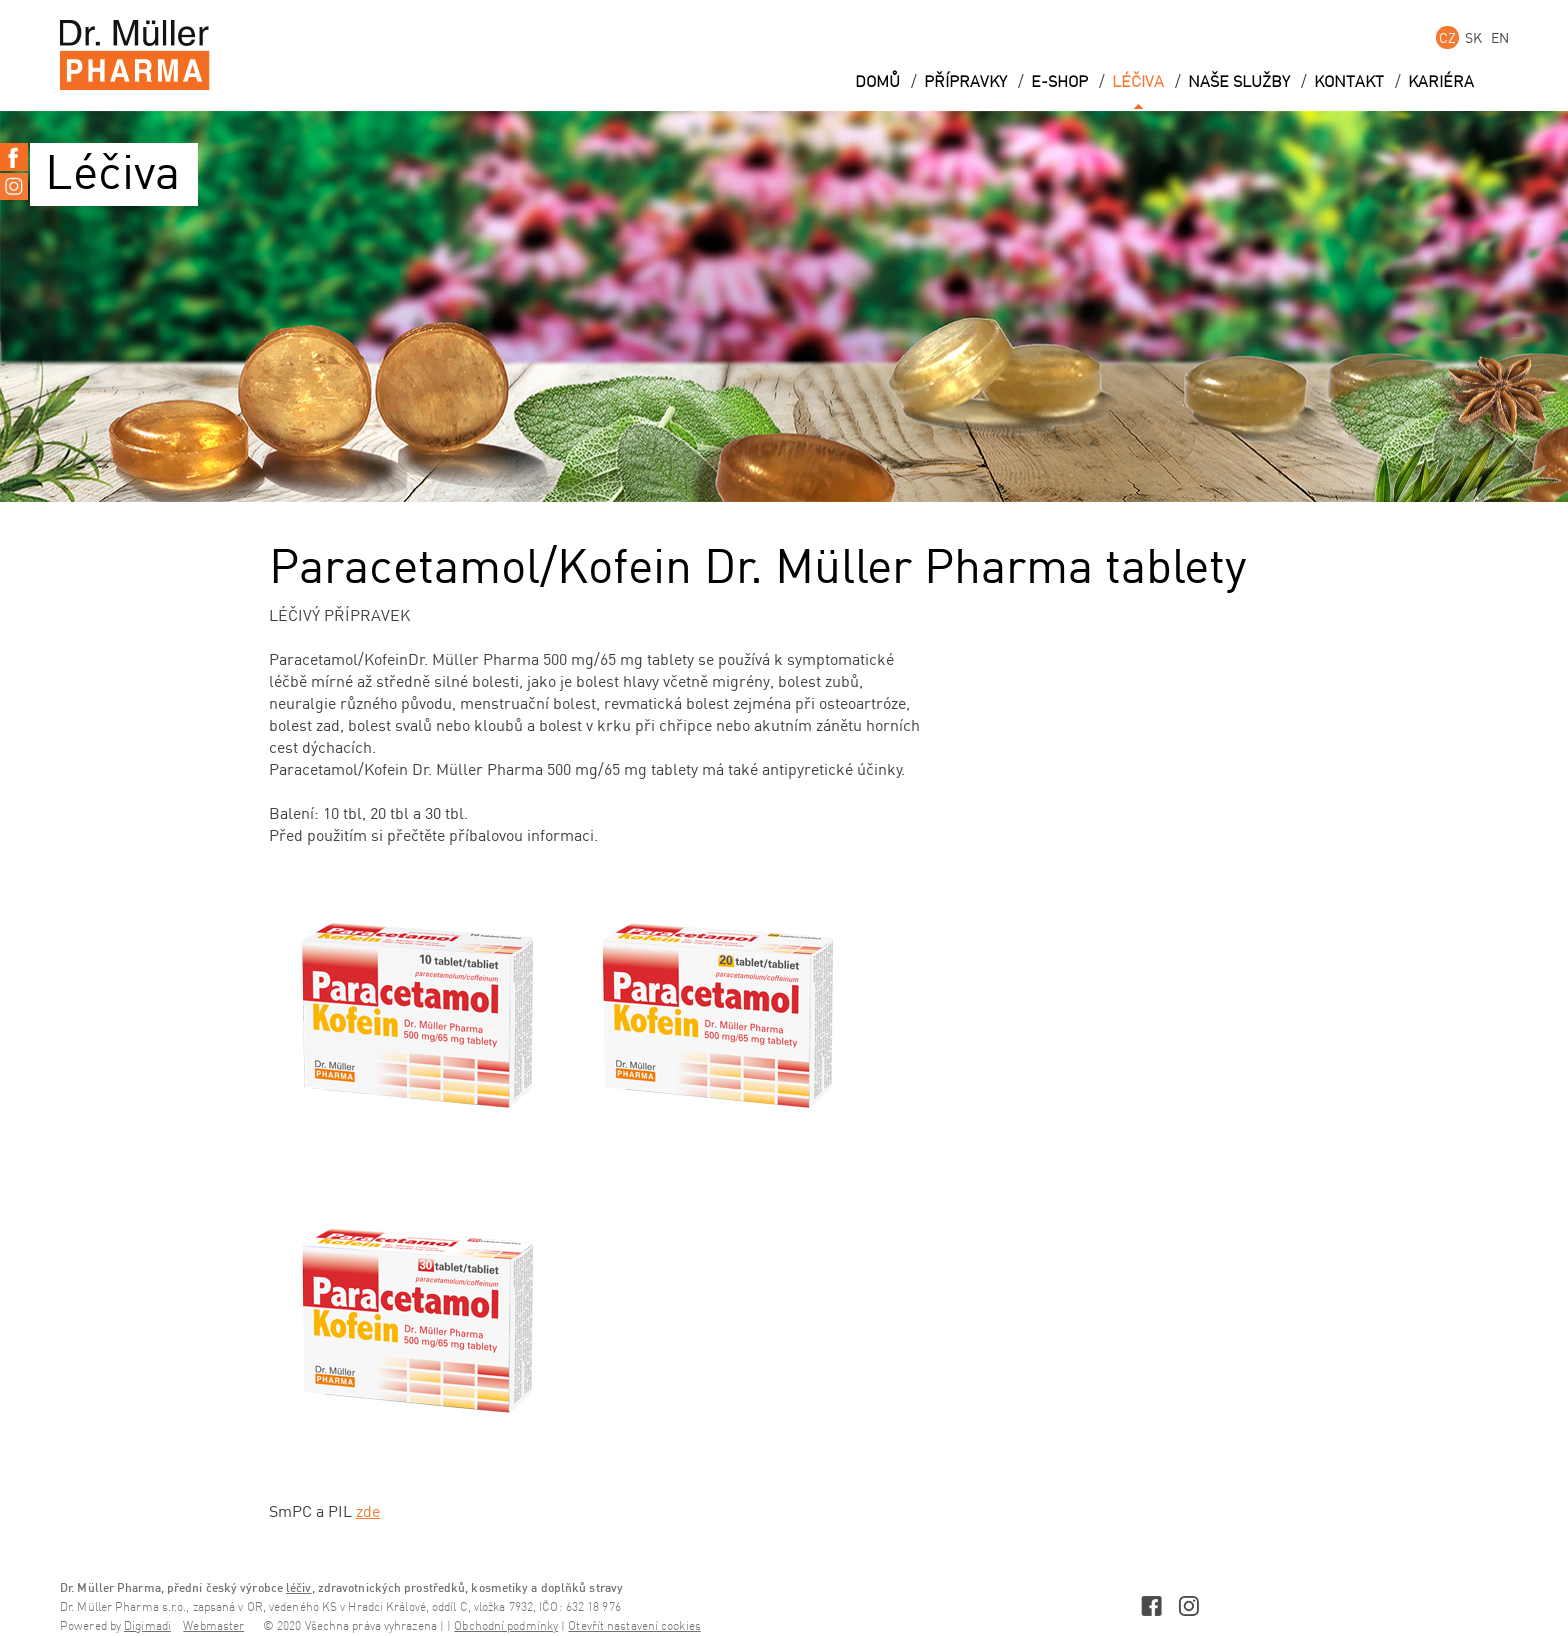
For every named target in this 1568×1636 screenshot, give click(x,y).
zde (368, 1511)
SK (1473, 37)
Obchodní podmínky (506, 1626)
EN (1500, 37)
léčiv (299, 1587)
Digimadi (147, 1626)
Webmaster (213, 1626)
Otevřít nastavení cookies (634, 1626)
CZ (1447, 37)
